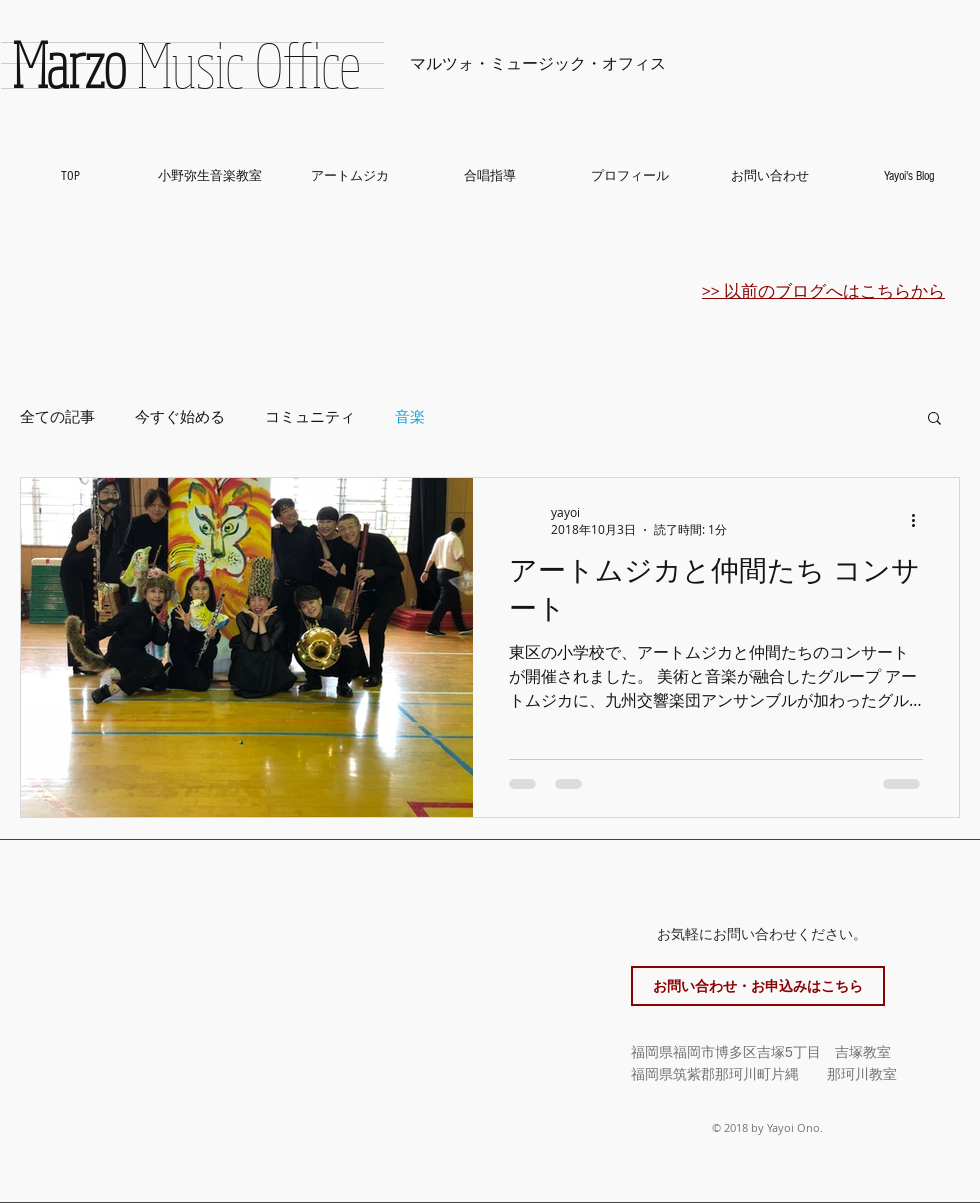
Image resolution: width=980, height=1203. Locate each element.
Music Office (186, 64)
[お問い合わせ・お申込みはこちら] (758, 986)
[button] (934, 419)
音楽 (410, 416)
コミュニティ (310, 416)
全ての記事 (57, 416)
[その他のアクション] (920, 521)
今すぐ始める (180, 416)
